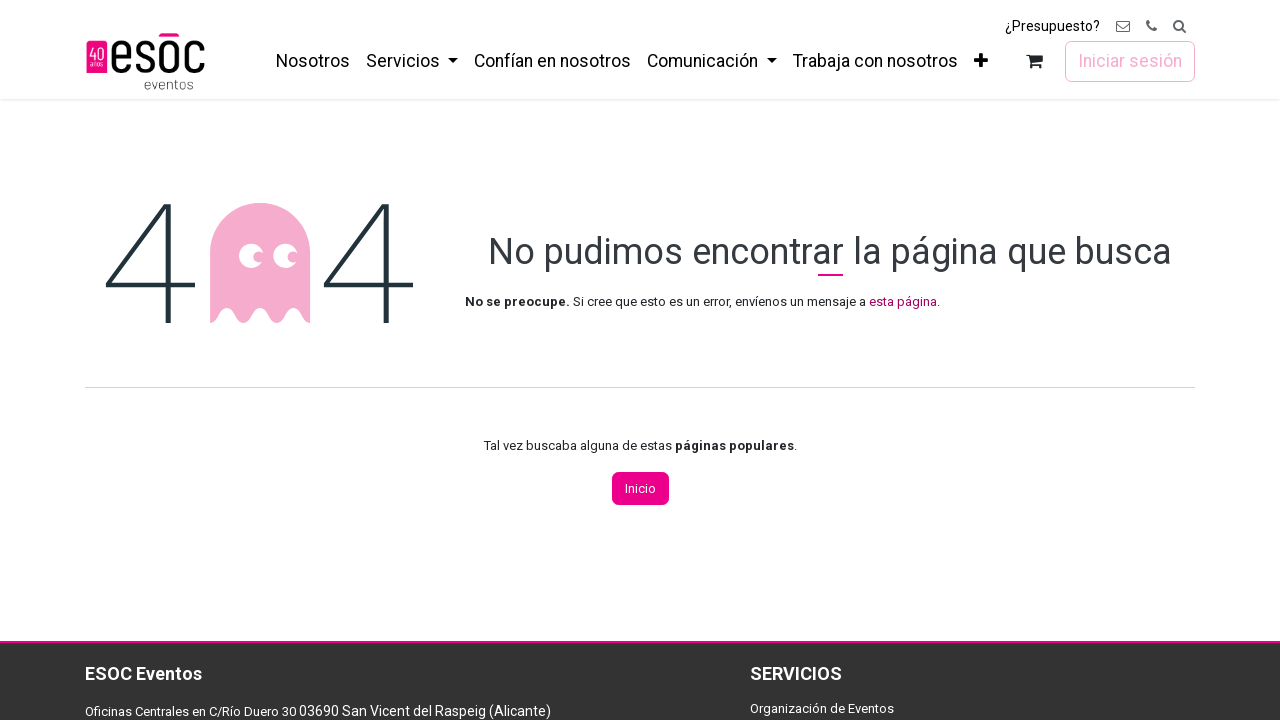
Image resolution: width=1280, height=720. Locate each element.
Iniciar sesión (1130, 61)
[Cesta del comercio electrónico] (1034, 61)
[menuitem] (313, 61)
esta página (903, 301)
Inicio (640, 488)
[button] (1179, 26)
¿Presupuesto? (1052, 26)
